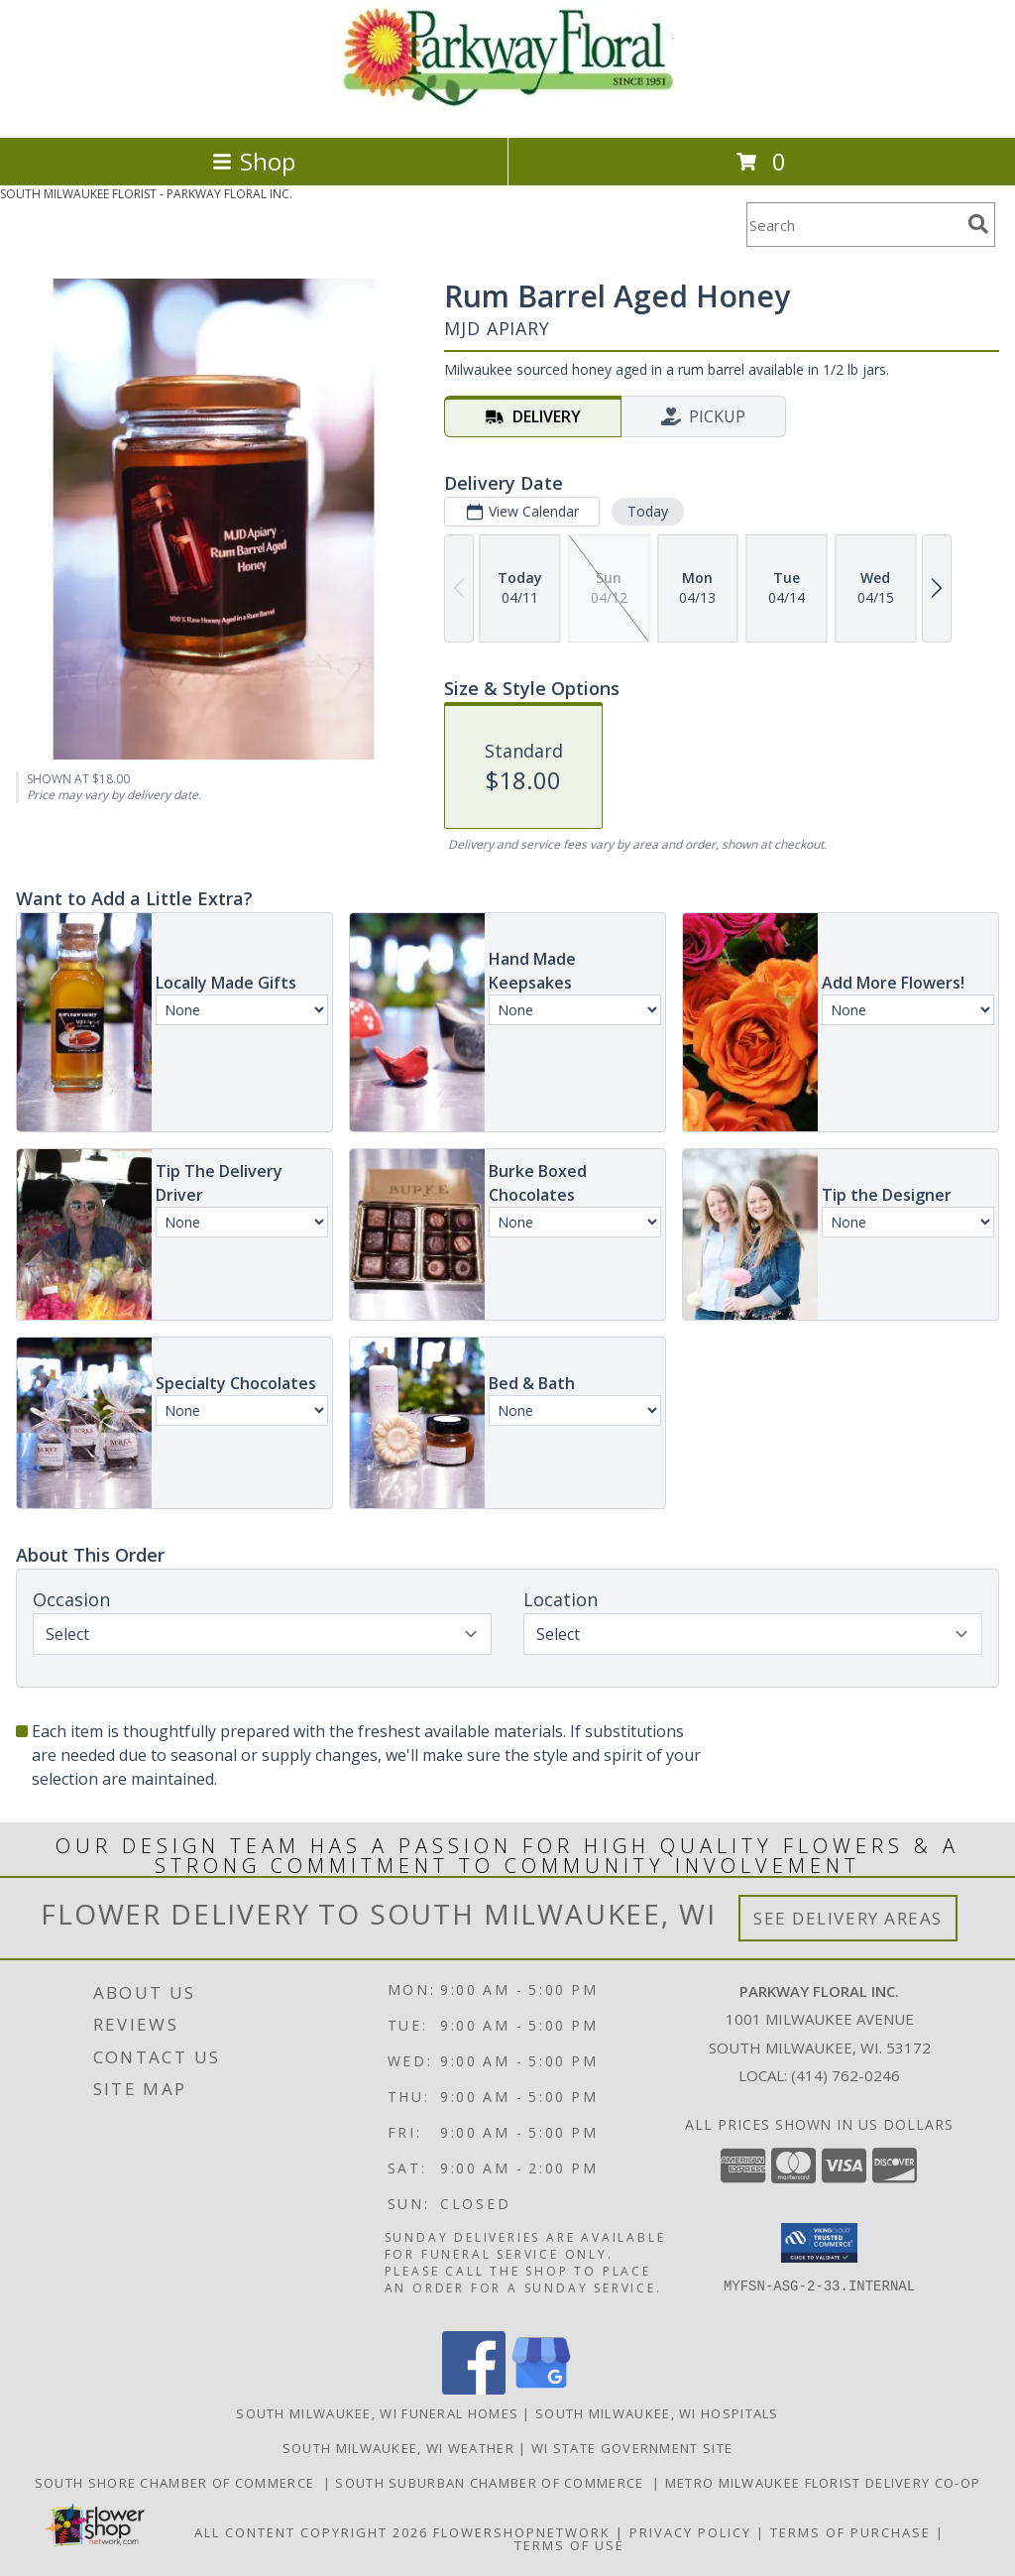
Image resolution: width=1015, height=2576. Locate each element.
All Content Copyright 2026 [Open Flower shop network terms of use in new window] (311, 2532)
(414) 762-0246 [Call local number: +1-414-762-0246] (845, 2075)
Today (647, 511)
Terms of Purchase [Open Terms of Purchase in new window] (850, 2532)
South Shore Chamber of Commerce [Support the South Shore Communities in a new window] (179, 2483)
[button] (819, 2243)
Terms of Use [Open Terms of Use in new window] (569, 2545)
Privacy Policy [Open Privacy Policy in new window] (690, 2532)
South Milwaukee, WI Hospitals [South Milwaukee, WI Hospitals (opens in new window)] (657, 2413)
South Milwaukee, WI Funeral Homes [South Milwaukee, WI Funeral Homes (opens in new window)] (377, 2413)
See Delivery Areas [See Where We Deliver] (848, 1918)
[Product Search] (853, 224)
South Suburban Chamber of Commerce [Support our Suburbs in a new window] (493, 2483)
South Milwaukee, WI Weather (398, 2448)
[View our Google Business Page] (541, 2389)
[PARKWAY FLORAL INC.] (508, 108)
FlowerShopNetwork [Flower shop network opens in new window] (522, 2532)
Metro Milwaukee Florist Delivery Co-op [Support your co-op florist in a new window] (822, 2483)
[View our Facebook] (474, 2389)
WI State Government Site (632, 2448)
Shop (253, 161)
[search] (978, 224)
